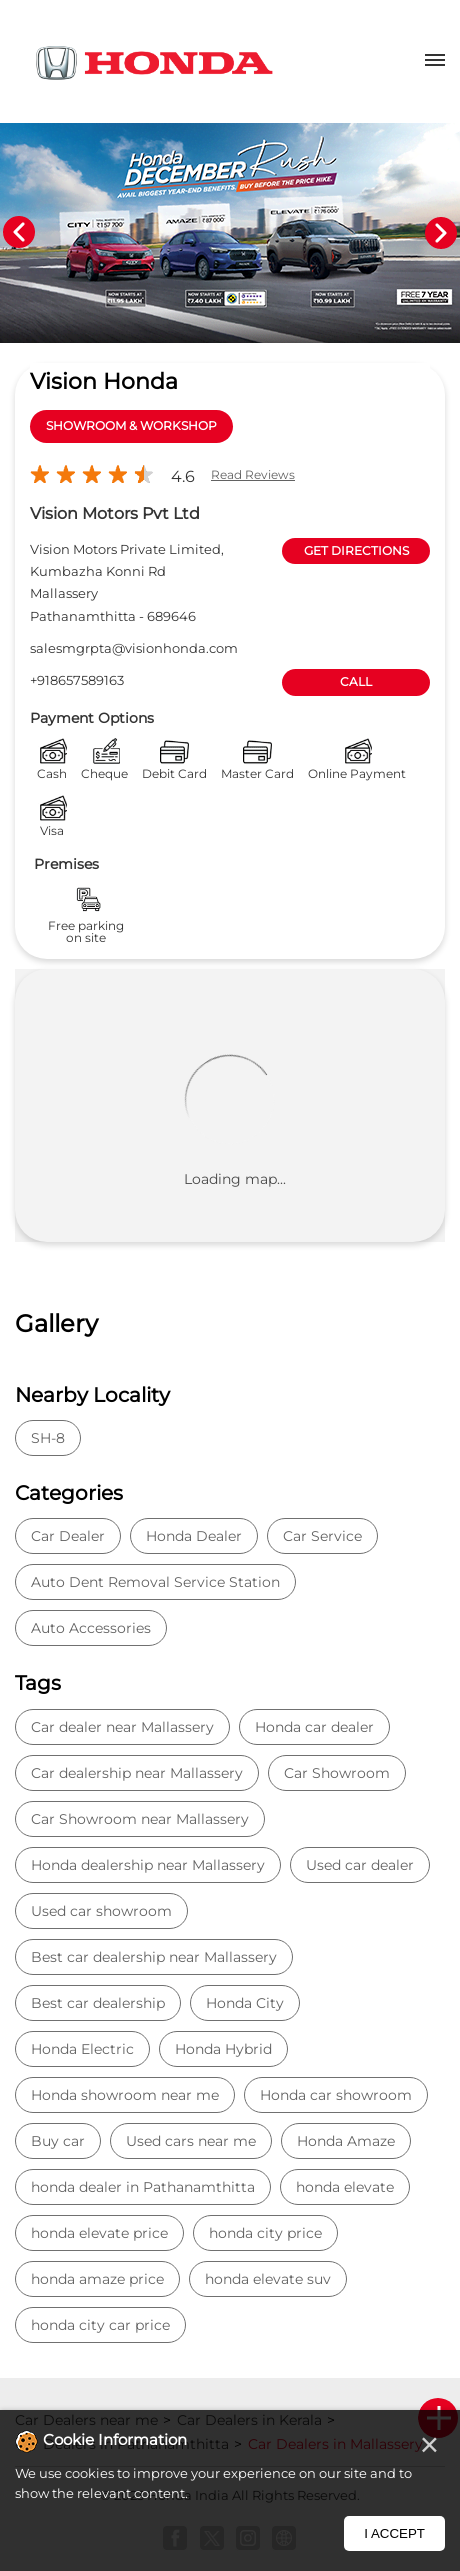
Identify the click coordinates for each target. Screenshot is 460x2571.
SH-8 (48, 1438)
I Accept (394, 2533)
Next (441, 233)
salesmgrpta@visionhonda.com (134, 648)
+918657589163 (77, 680)
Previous (19, 233)
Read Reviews (253, 474)
